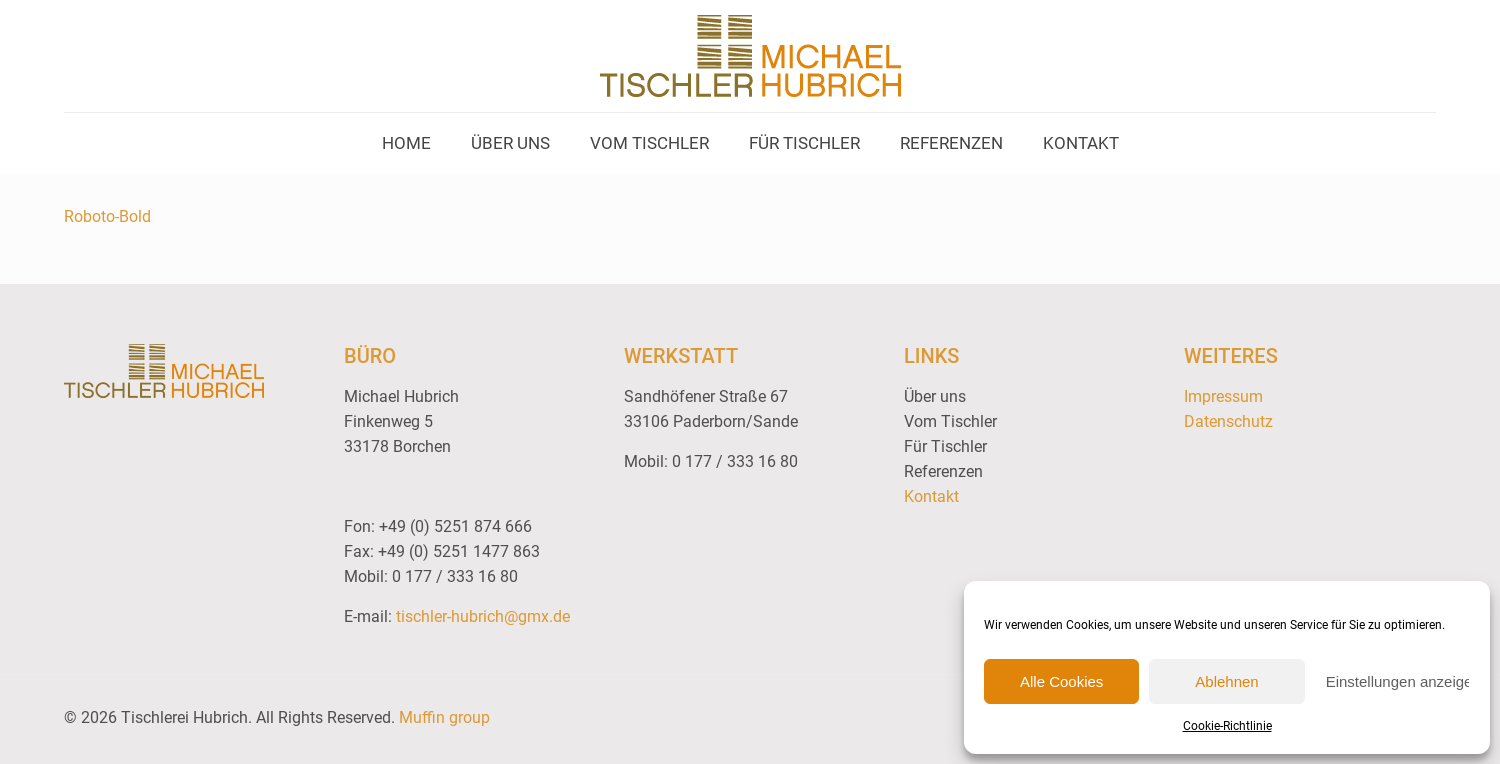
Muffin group (444, 717)
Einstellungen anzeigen (1398, 681)
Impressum (1223, 396)
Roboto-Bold (107, 216)
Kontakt (931, 496)
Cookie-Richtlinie (1227, 726)
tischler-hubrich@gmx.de (483, 616)
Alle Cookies (1061, 681)
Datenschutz (1228, 421)
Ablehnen (1226, 681)
